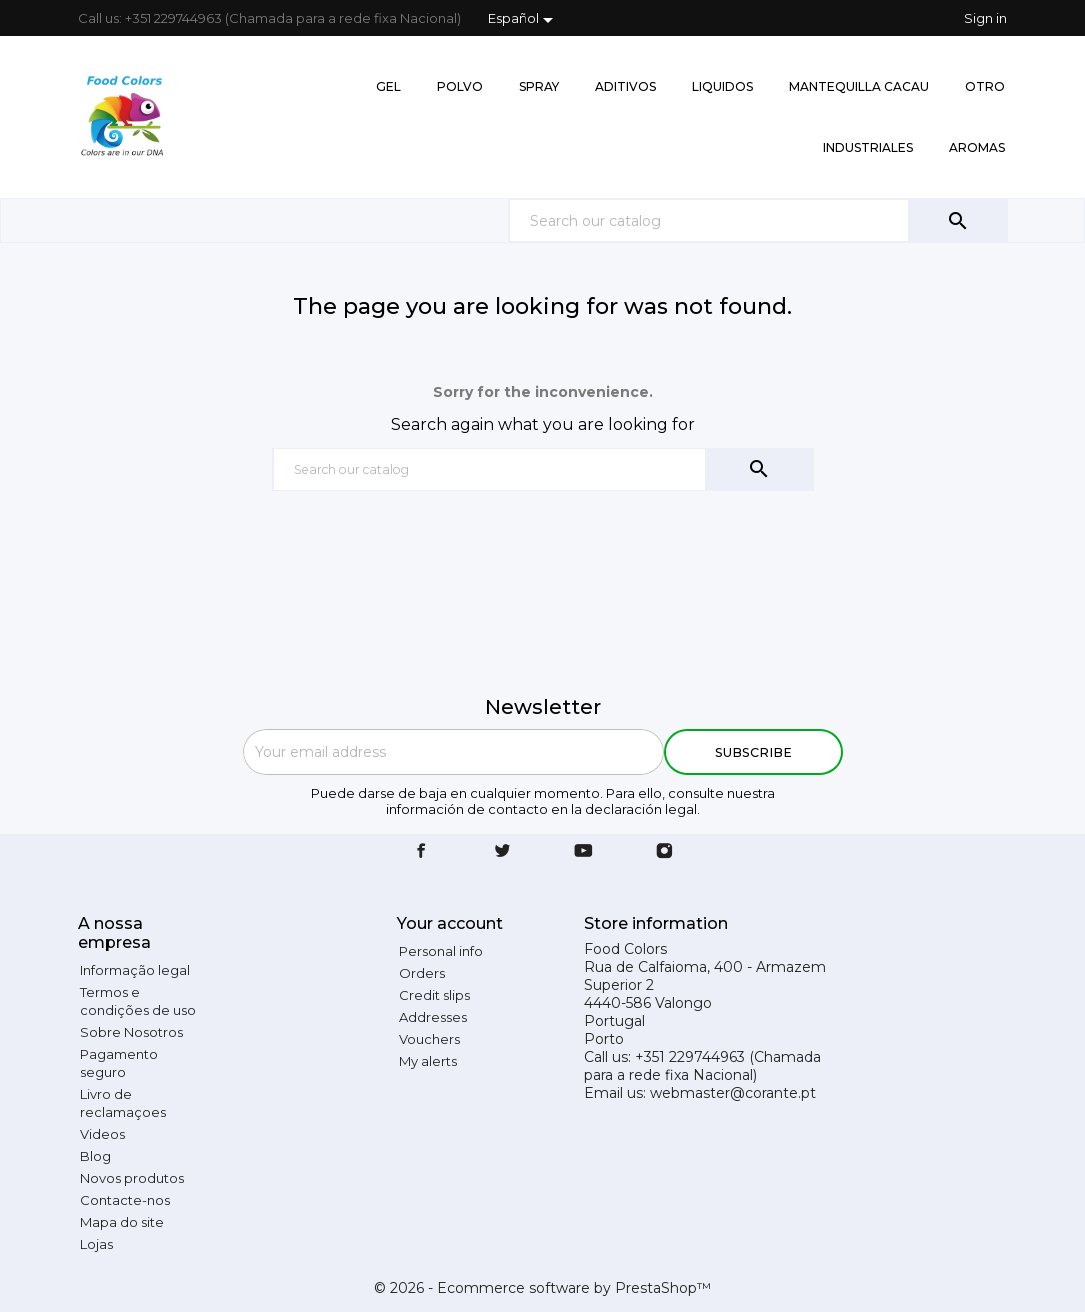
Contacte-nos (125, 1200)
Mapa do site (122, 1222)
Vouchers (429, 1039)
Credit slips (434, 995)
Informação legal (135, 970)
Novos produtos (132, 1178)
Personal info (441, 951)
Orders (422, 973)
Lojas (96, 1244)
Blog (95, 1156)
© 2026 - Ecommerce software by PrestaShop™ (542, 1288)
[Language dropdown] (524, 20)
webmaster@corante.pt (733, 1093)
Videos (102, 1134)
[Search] (758, 220)
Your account (450, 923)
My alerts (428, 1061)
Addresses (433, 1017)
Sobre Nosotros (131, 1032)
